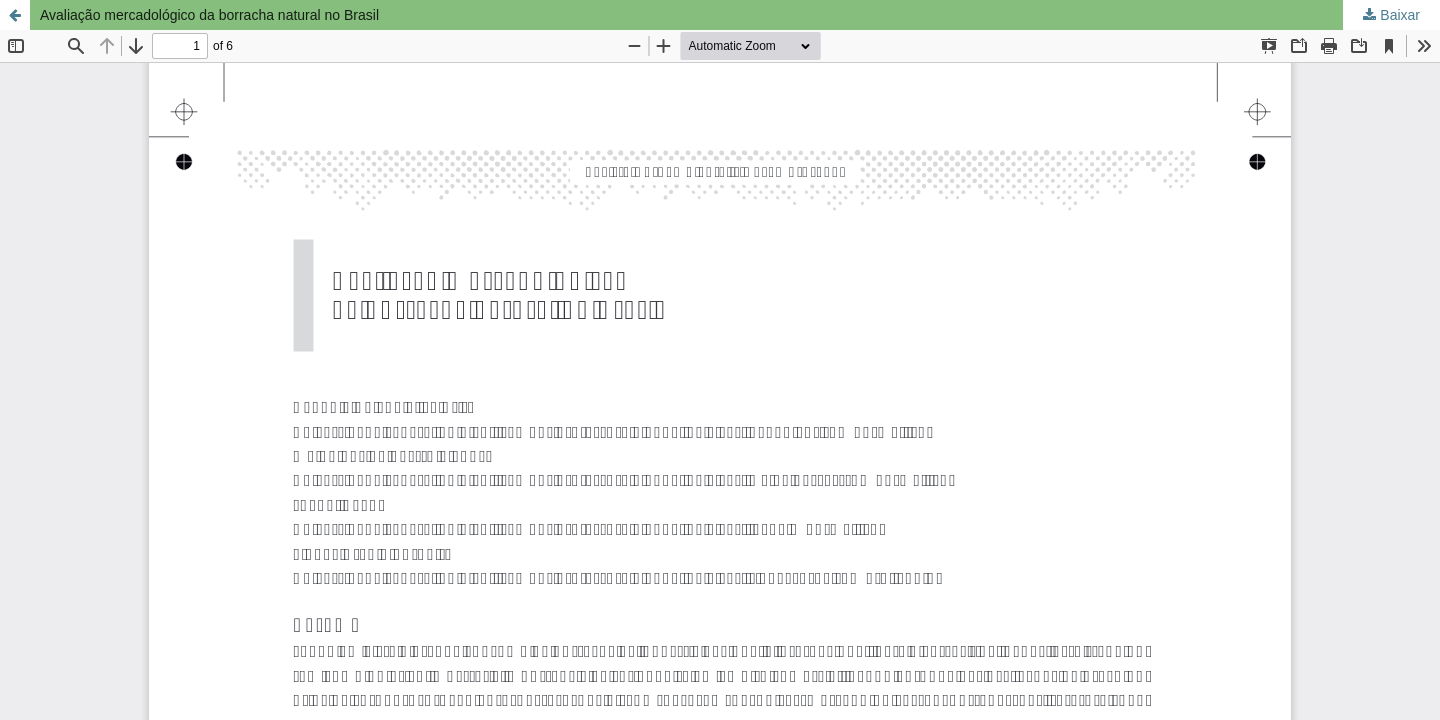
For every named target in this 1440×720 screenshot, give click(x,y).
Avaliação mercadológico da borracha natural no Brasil (209, 15)
